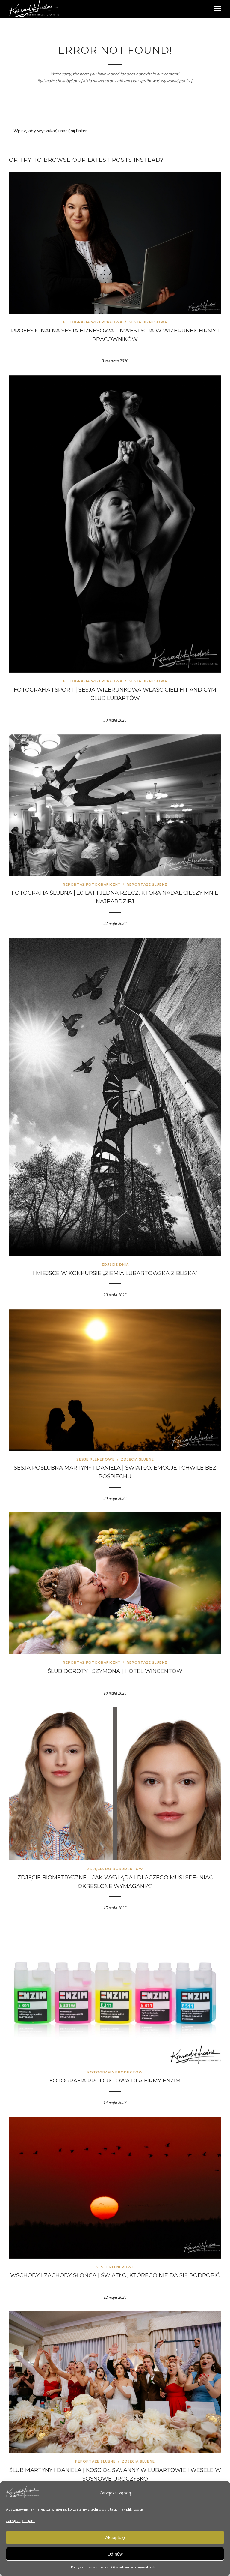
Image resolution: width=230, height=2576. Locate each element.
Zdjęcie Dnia (115, 1264)
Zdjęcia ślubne (137, 1459)
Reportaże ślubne (147, 884)
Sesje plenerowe (95, 1459)
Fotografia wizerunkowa (92, 322)
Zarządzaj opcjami (20, 2521)
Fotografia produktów (115, 2072)
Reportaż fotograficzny (91, 884)
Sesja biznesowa (148, 322)
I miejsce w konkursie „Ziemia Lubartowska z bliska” (115, 1273)
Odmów (115, 2553)
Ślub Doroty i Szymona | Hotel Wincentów (115, 1671)
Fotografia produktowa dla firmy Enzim (115, 2080)
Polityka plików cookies (89, 2568)
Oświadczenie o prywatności (133, 2568)
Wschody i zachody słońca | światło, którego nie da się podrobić (115, 2275)
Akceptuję (115, 2537)
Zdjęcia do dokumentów (115, 1869)
